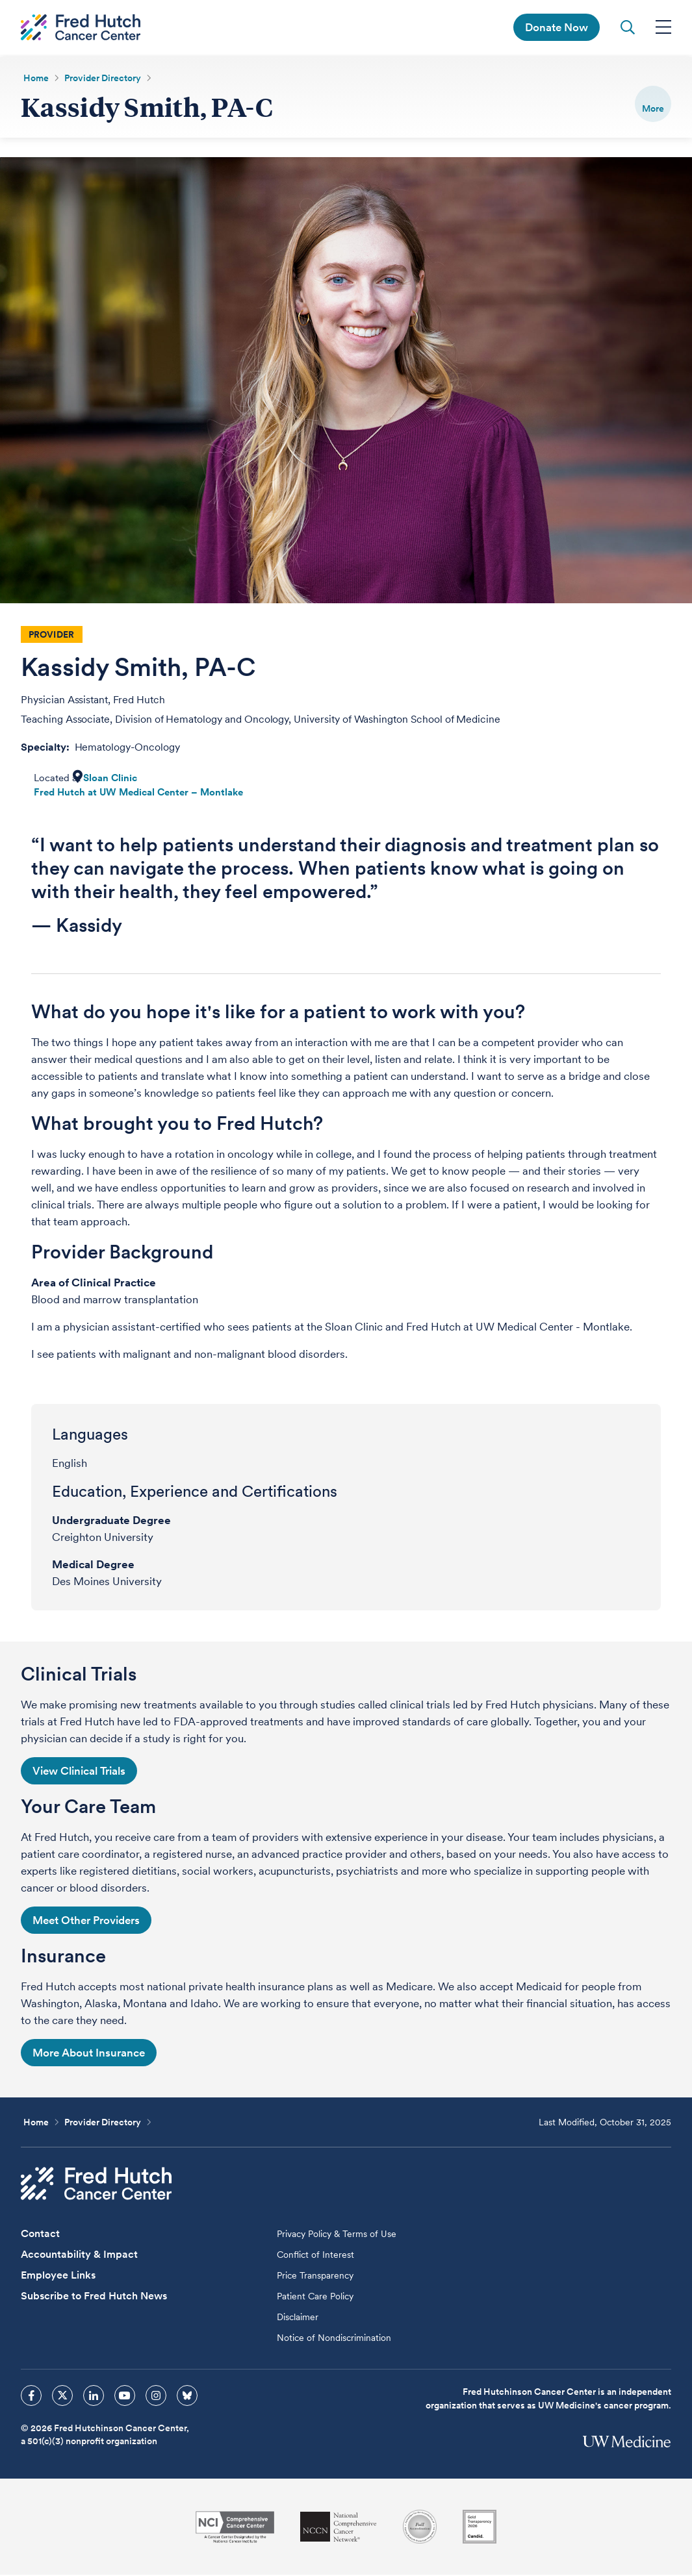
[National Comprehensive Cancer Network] (338, 2527)
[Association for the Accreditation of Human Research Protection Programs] (420, 2528)
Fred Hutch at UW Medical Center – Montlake (138, 793)
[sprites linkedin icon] (93, 2396)
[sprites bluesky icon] (187, 2396)
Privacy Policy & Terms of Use (336, 2235)
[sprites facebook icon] (31, 2396)
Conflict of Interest (315, 2256)
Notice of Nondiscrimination (334, 2339)
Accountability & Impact (79, 2255)
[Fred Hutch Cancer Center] (96, 2184)
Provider (51, 636)
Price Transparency (315, 2276)
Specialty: (46, 748)
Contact (40, 2235)
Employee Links (58, 2276)
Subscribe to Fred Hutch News (94, 2297)
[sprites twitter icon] (62, 2396)
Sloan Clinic (110, 779)
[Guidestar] (479, 2528)
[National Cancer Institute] (235, 2528)
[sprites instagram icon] (156, 2396)
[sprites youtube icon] (124, 2396)
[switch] (653, 104)
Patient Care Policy (315, 2297)
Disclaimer (297, 2318)
